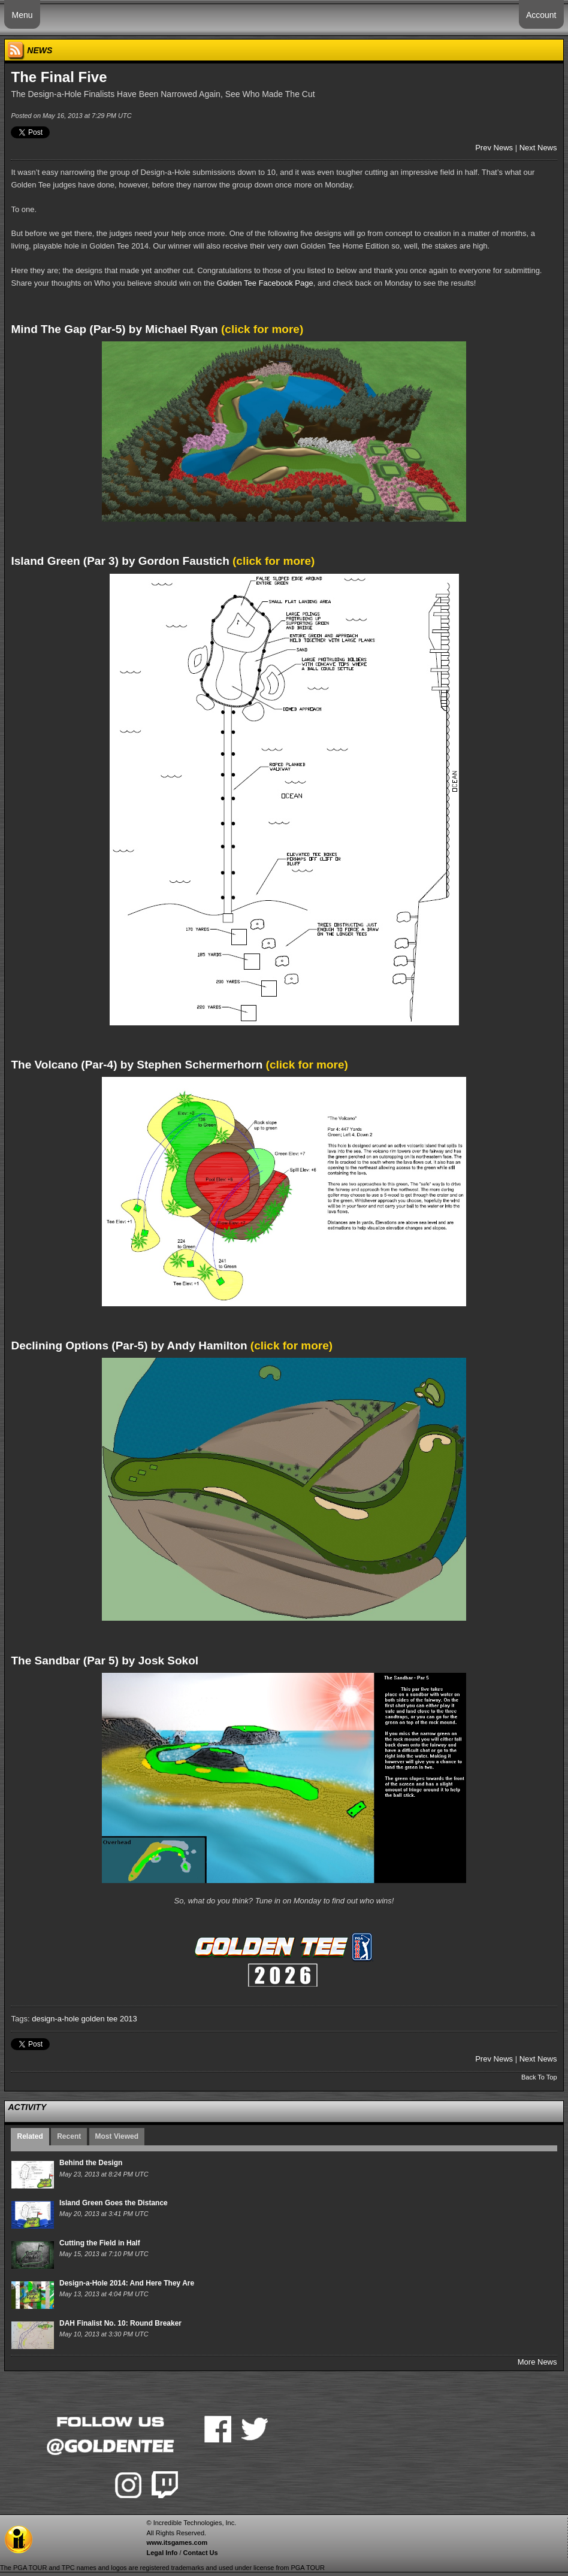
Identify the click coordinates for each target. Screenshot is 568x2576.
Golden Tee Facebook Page (265, 283)
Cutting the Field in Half (99, 2243)
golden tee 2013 (109, 2018)
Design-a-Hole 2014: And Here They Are (126, 2283)
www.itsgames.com (176, 2542)
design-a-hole (55, 2018)
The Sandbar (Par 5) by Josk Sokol (104, 1660)
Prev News (494, 147)
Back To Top (539, 2077)
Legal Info (161, 2552)
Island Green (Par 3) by (120, 561)
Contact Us (200, 2552)
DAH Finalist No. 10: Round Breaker (120, 2323)
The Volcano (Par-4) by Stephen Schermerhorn (136, 1064)
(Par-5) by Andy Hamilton (129, 1345)
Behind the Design (90, 2163)
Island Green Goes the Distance (113, 2203)
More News (537, 2361)
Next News (538, 147)
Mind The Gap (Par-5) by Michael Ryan (114, 329)
